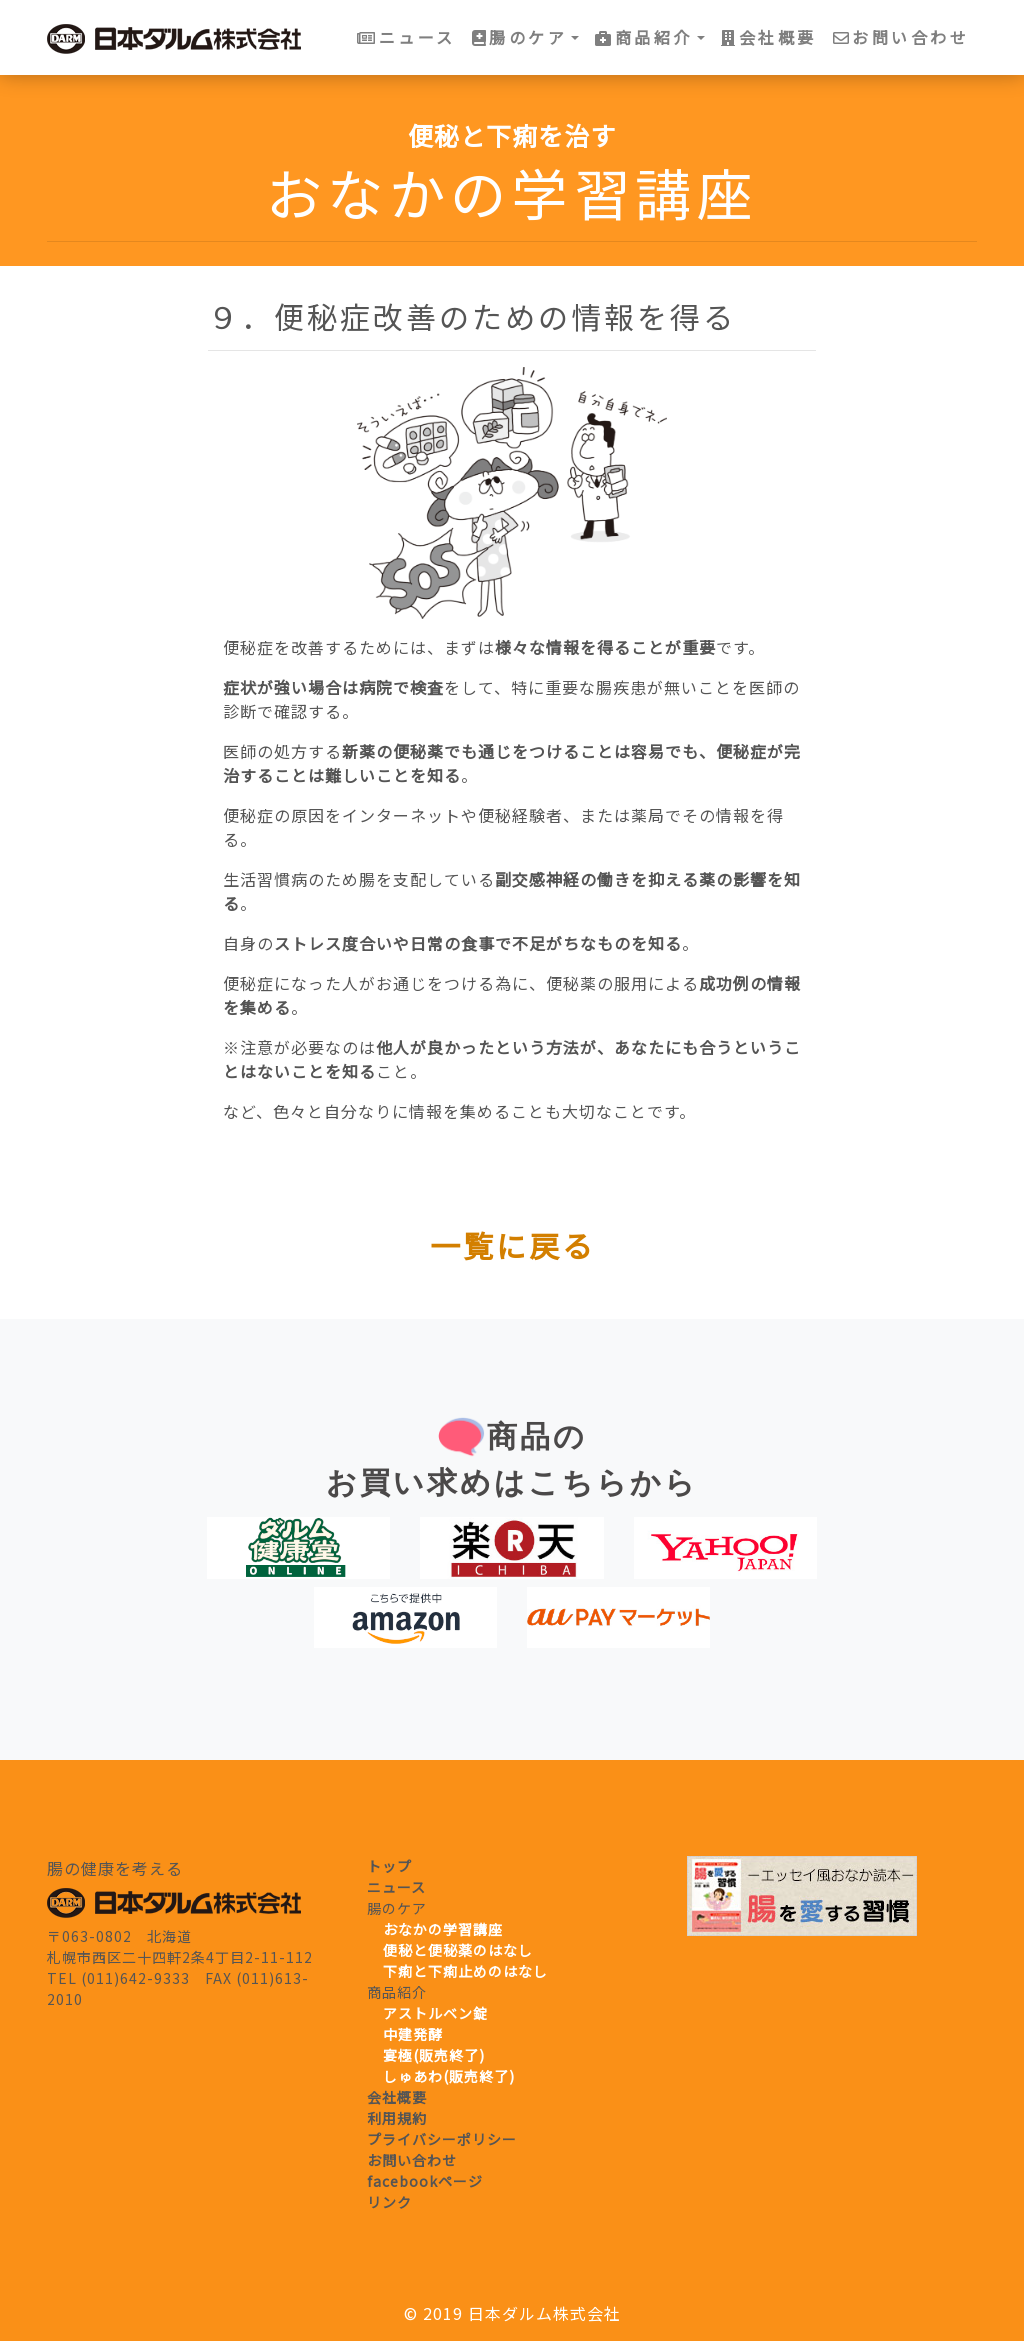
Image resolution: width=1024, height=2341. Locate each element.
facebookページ (425, 2181)
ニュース (406, 37)
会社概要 (769, 37)
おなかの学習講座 (443, 1929)
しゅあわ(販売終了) (449, 2076)
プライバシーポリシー (442, 2139)
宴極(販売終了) (434, 2055)
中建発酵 (413, 2034)
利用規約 (397, 2118)
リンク (389, 2202)
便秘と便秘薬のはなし (458, 1950)
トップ (389, 1866)
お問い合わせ (901, 37)
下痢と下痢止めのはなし (465, 1971)
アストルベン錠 (435, 2013)
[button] (526, 37)
